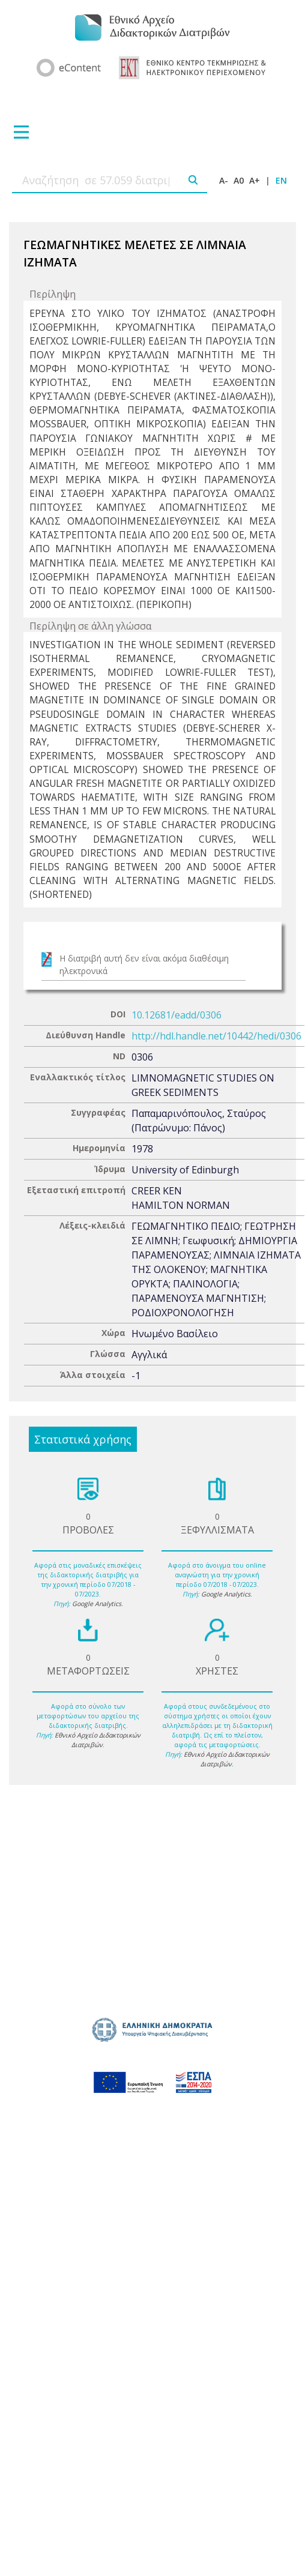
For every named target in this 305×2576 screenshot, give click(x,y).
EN (281, 180)
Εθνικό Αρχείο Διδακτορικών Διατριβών (97, 1740)
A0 (239, 180)
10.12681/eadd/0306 (176, 1015)
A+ (254, 180)
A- (223, 180)
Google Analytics (96, 1603)
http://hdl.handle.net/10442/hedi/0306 (216, 1036)
